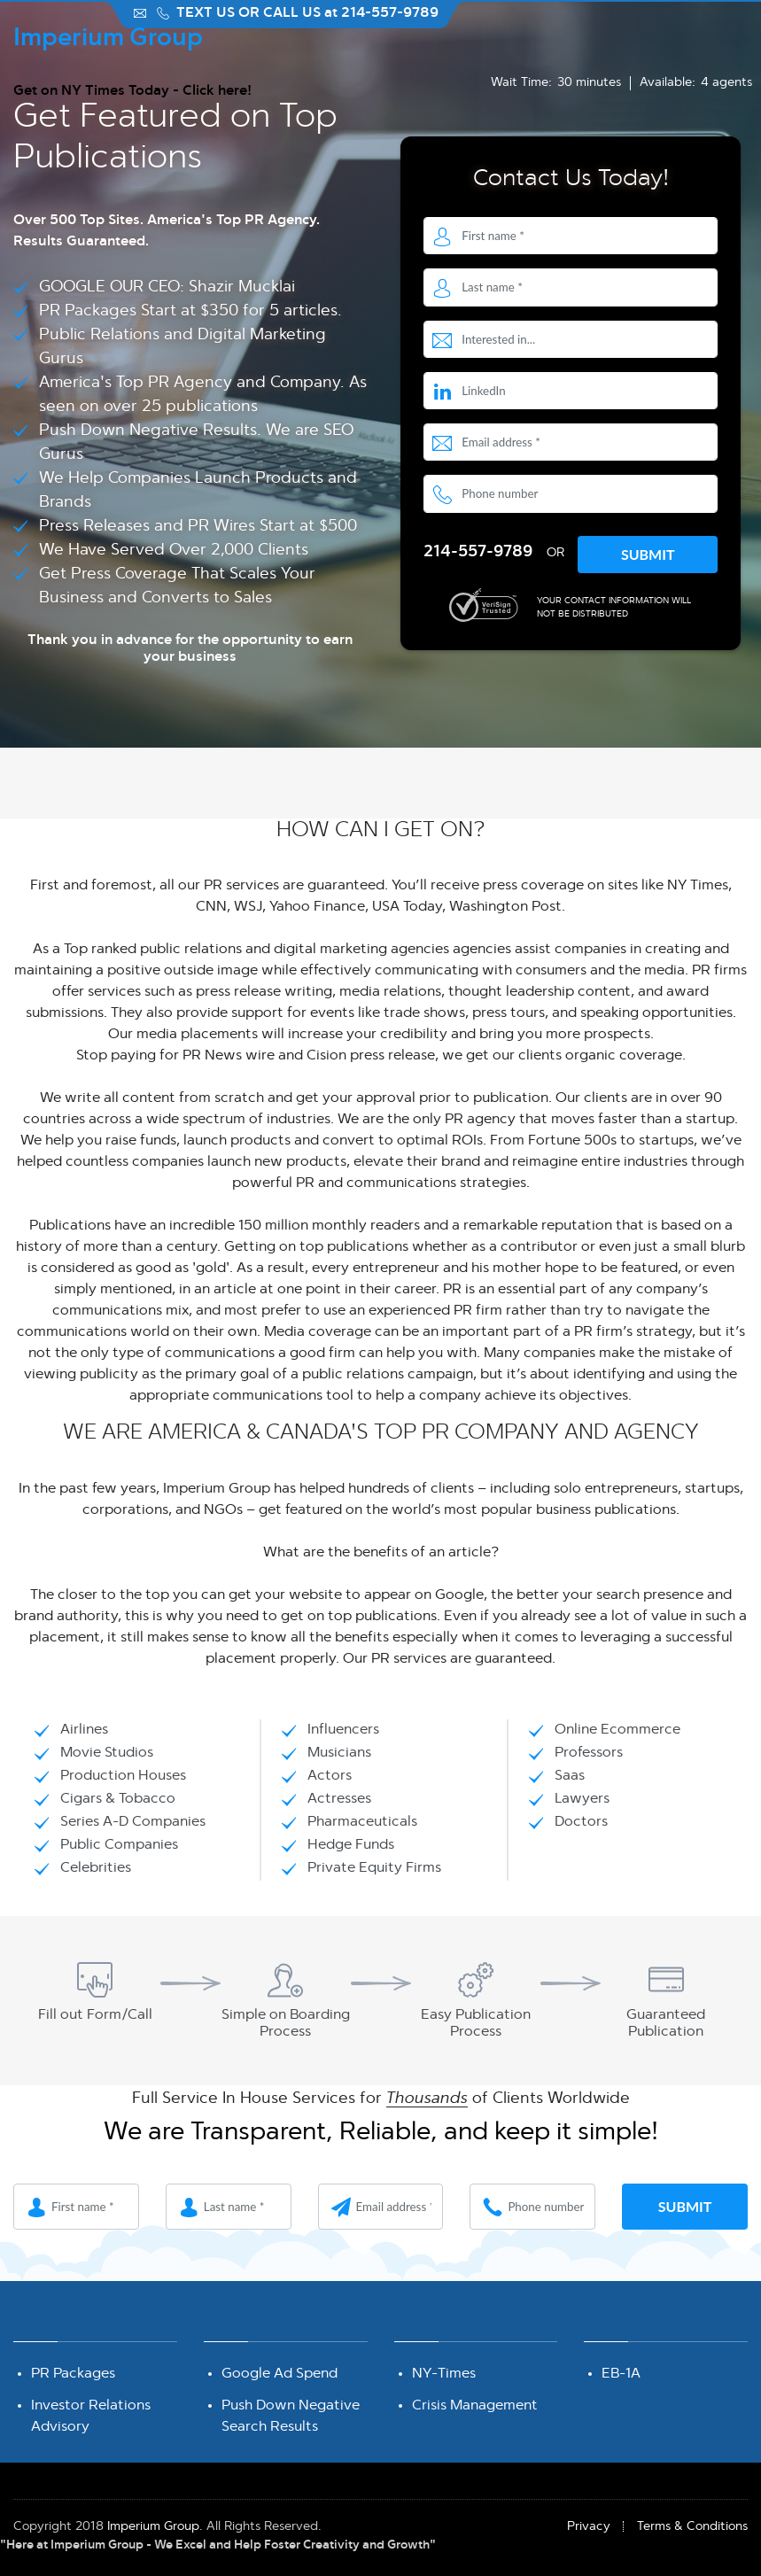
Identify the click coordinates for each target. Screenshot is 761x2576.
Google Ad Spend (279, 2373)
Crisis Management (475, 2405)
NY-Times (444, 2373)
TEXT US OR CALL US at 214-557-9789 (307, 12)
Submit (648, 554)
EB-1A (621, 2373)
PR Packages (73, 2373)
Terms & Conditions (692, 2526)
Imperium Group (153, 2526)
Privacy (588, 2526)
